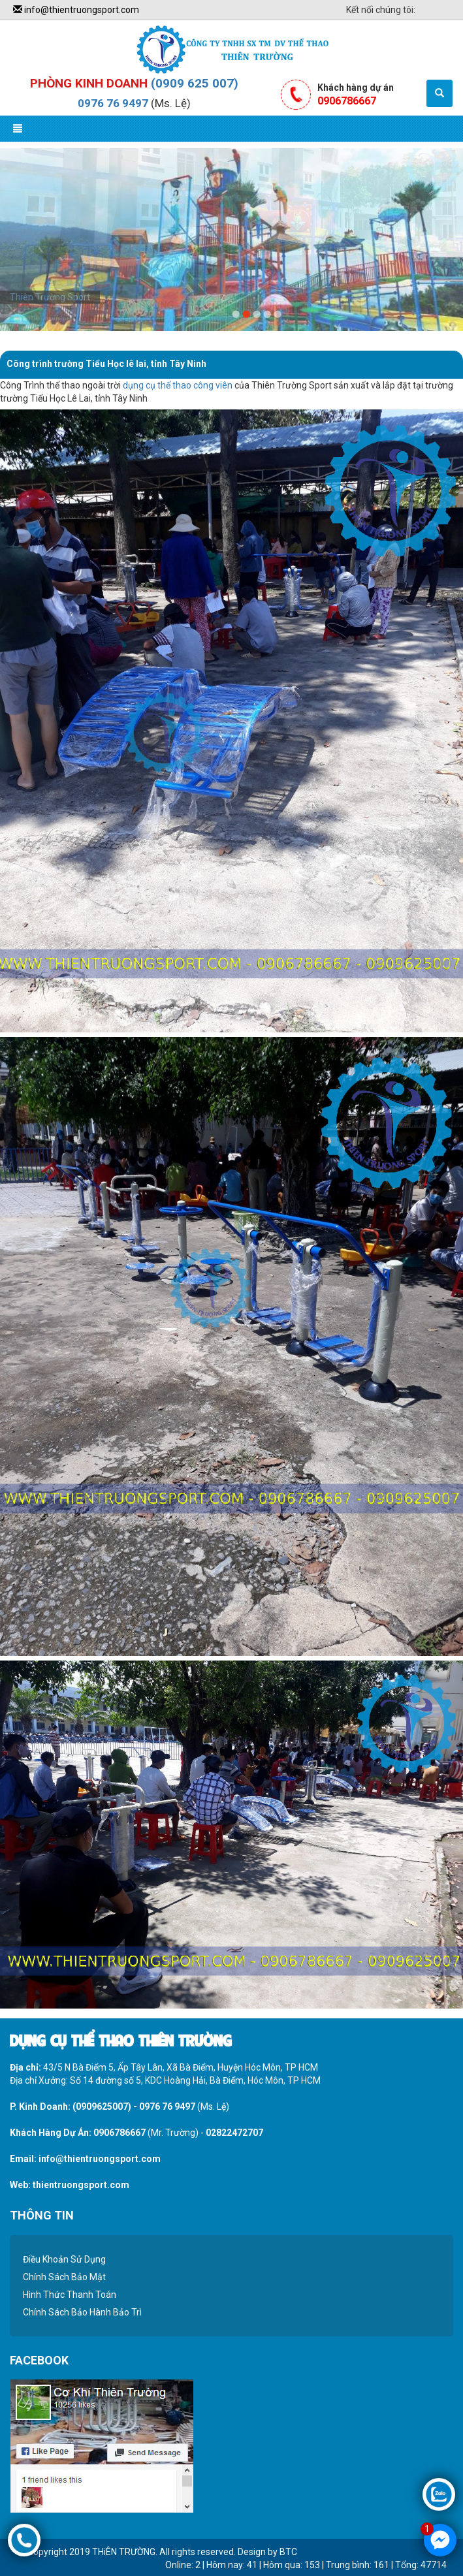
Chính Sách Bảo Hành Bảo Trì (82, 2312)
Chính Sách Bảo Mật (64, 2277)
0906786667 (119, 2132)
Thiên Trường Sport (50, 297)
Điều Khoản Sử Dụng (64, 2259)
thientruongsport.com (81, 2185)
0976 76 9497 (113, 103)
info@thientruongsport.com (76, 10)
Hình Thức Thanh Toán (69, 2294)
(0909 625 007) (194, 83)
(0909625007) (101, 2106)
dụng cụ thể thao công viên (177, 385)
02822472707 (234, 2132)
